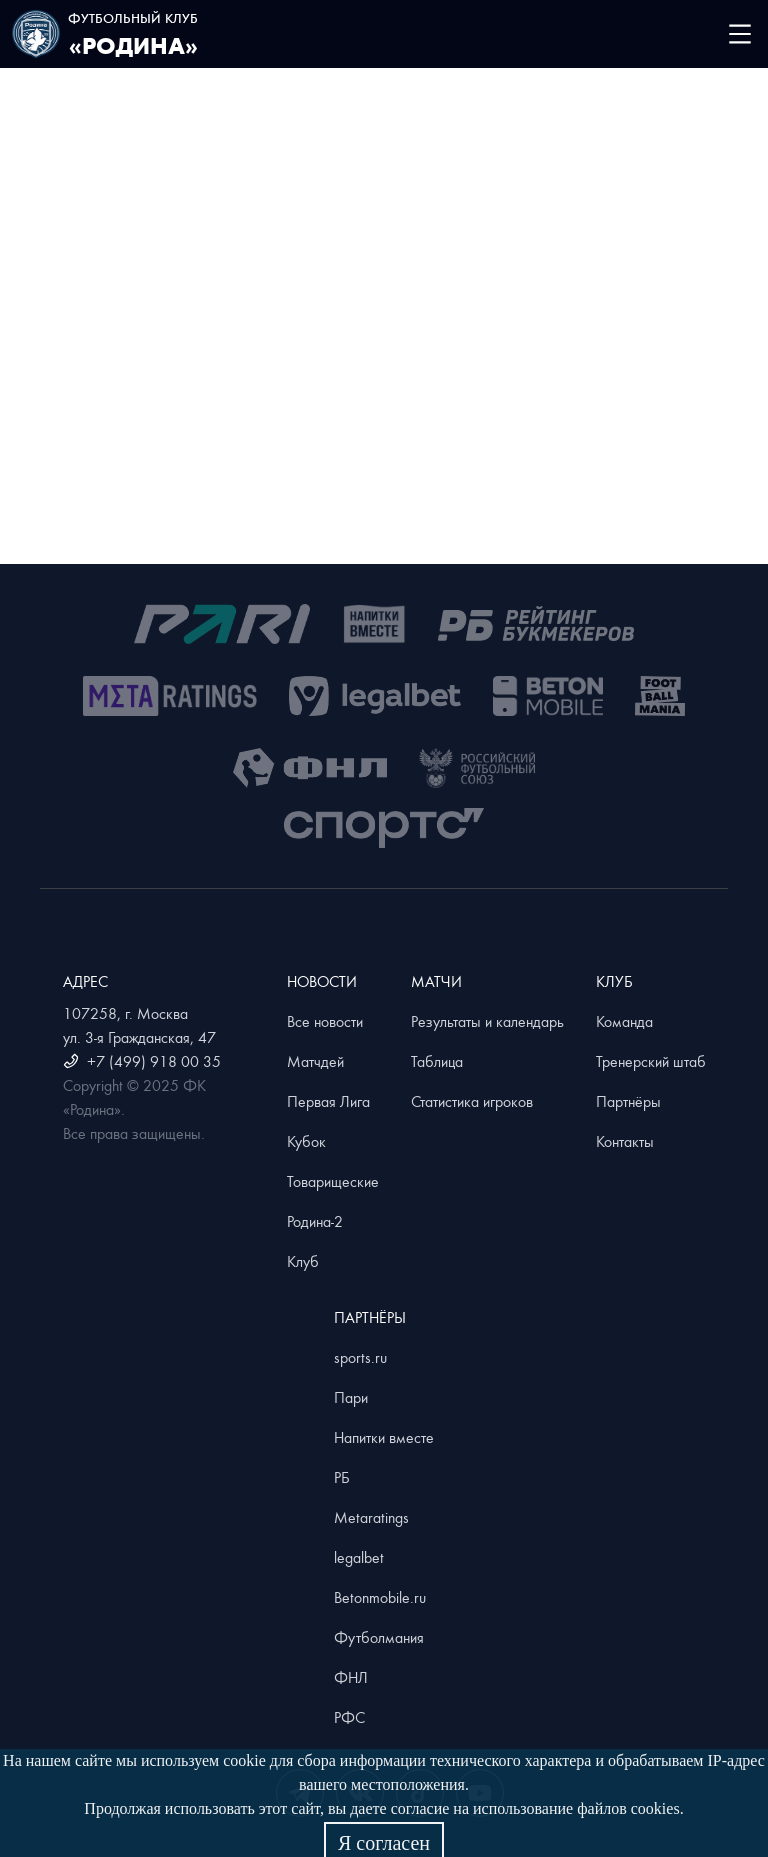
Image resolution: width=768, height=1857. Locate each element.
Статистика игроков (472, 1101)
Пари (351, 1397)
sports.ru (360, 1357)
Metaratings (371, 1517)
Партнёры (628, 1101)
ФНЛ (351, 1677)
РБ (342, 1477)
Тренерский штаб (651, 1061)
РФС (349, 1717)
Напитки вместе (384, 1437)
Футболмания (379, 1637)
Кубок (306, 1141)
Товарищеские (333, 1181)
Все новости (325, 1021)
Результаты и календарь (487, 1021)
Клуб (303, 1261)
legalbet (359, 1557)
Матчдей (315, 1061)
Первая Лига (328, 1101)
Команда (624, 1021)
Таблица (437, 1061)
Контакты (625, 1141)
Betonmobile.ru (380, 1597)
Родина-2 (315, 1221)
